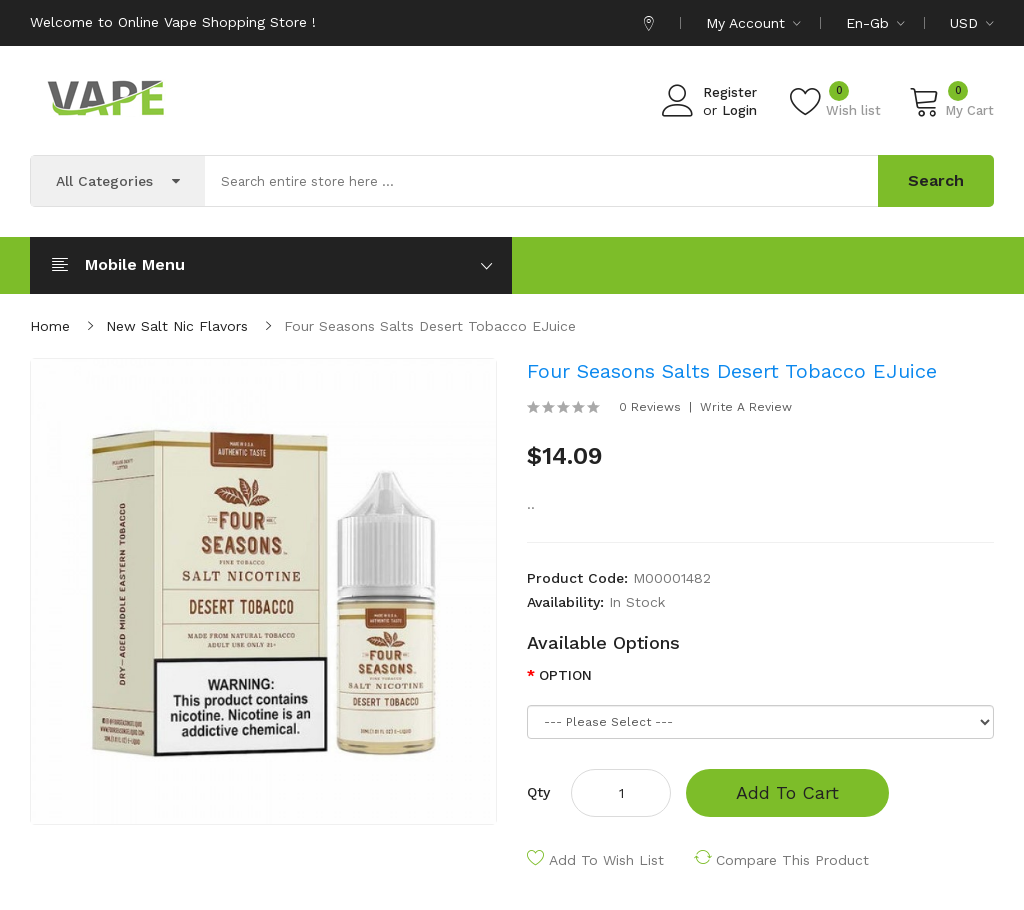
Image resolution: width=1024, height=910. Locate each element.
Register (730, 92)
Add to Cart (787, 792)
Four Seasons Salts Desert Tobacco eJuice (430, 326)
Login (739, 110)
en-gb (875, 23)
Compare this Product (792, 860)
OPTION (565, 675)
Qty (538, 792)
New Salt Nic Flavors (177, 326)
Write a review (746, 407)
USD (972, 23)
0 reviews (650, 407)
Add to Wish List (606, 860)
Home (50, 326)
